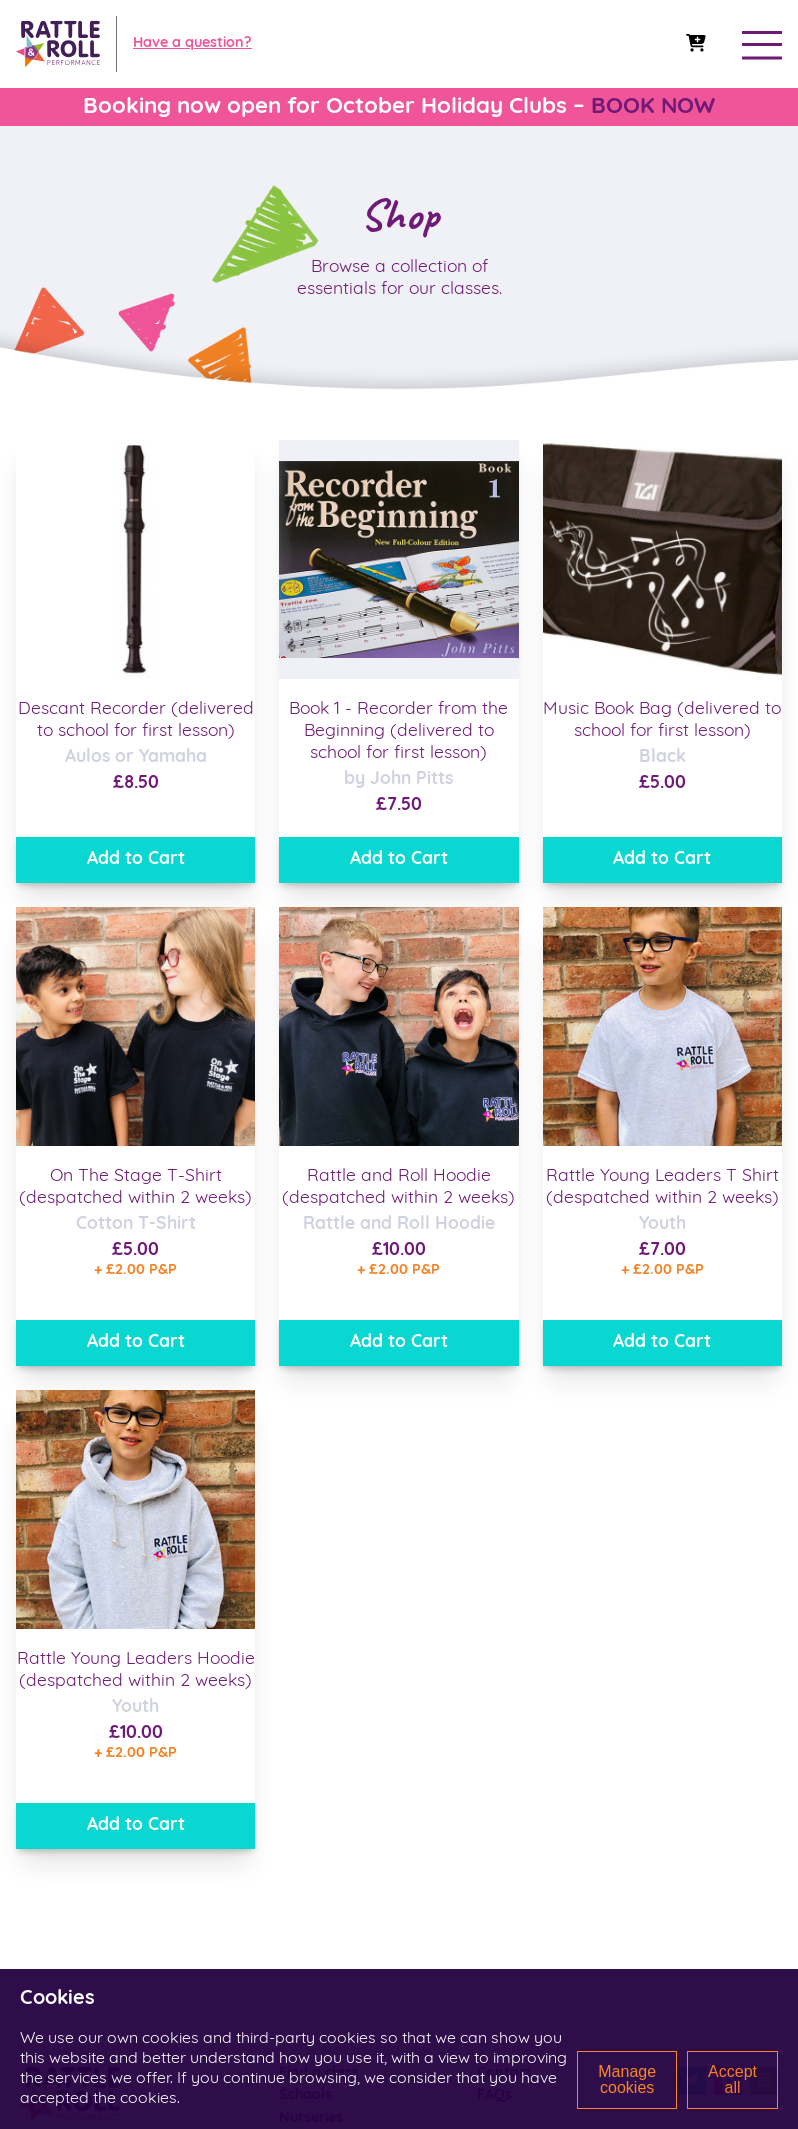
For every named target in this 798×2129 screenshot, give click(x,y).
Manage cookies (627, 2079)
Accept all (732, 2079)
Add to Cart (136, 859)
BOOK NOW (653, 107)
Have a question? (192, 43)
